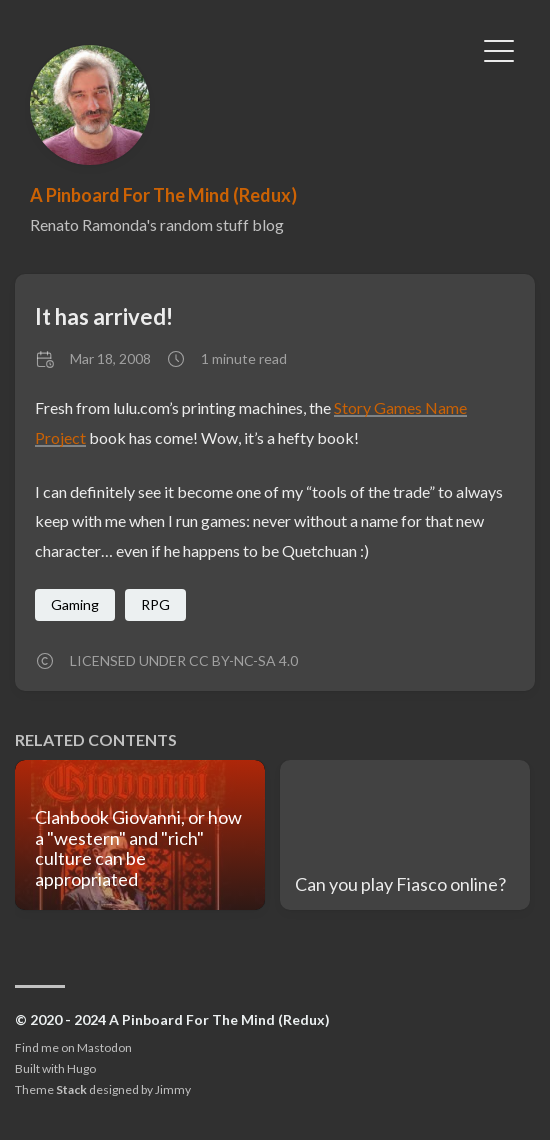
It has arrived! (104, 316)
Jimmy (173, 1089)
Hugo (81, 1068)
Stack (71, 1089)
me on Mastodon (86, 1047)
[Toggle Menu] (499, 49)
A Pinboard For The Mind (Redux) (163, 195)
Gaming (75, 604)
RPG (155, 604)
